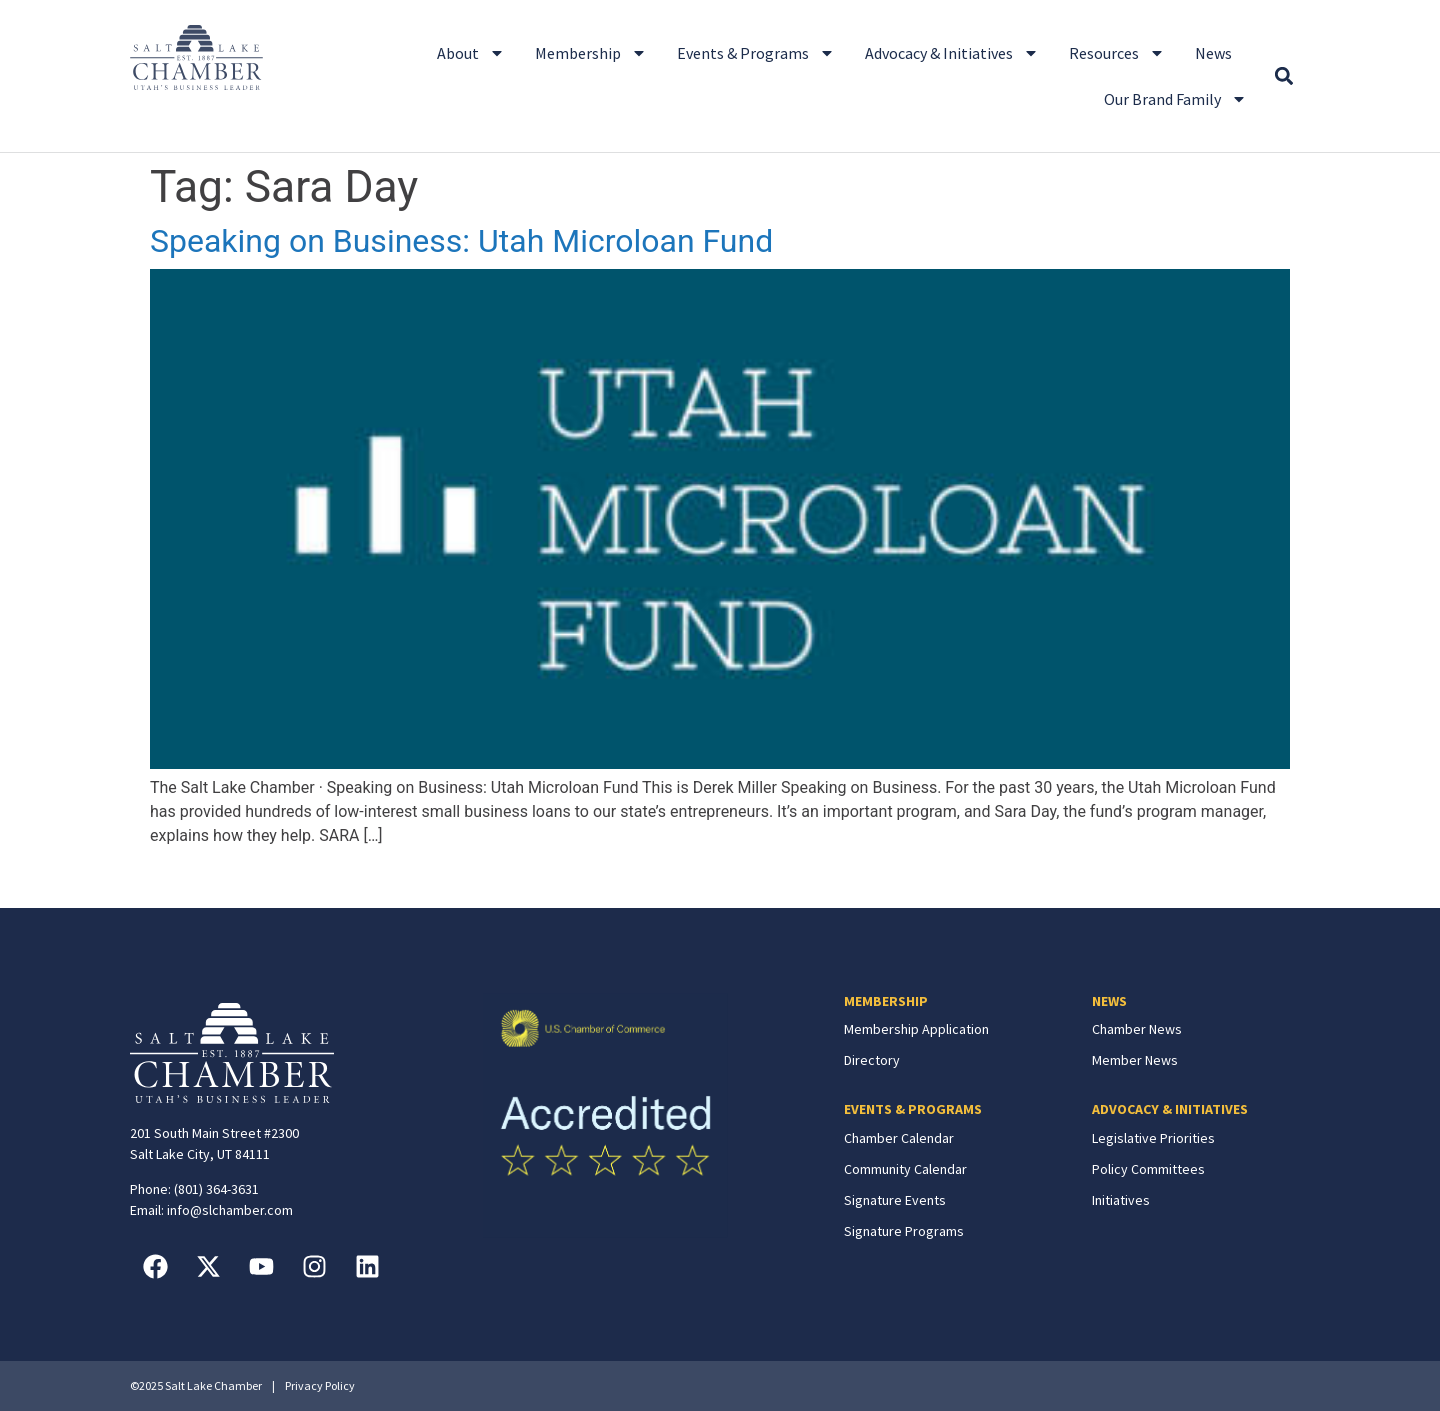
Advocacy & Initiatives (952, 53)
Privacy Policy (320, 1385)
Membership (591, 53)
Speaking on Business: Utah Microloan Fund (461, 241)
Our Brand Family (1175, 99)
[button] (1283, 76)
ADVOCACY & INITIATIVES (1170, 1109)
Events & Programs (756, 53)
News (1213, 53)
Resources (1117, 53)
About (471, 53)
